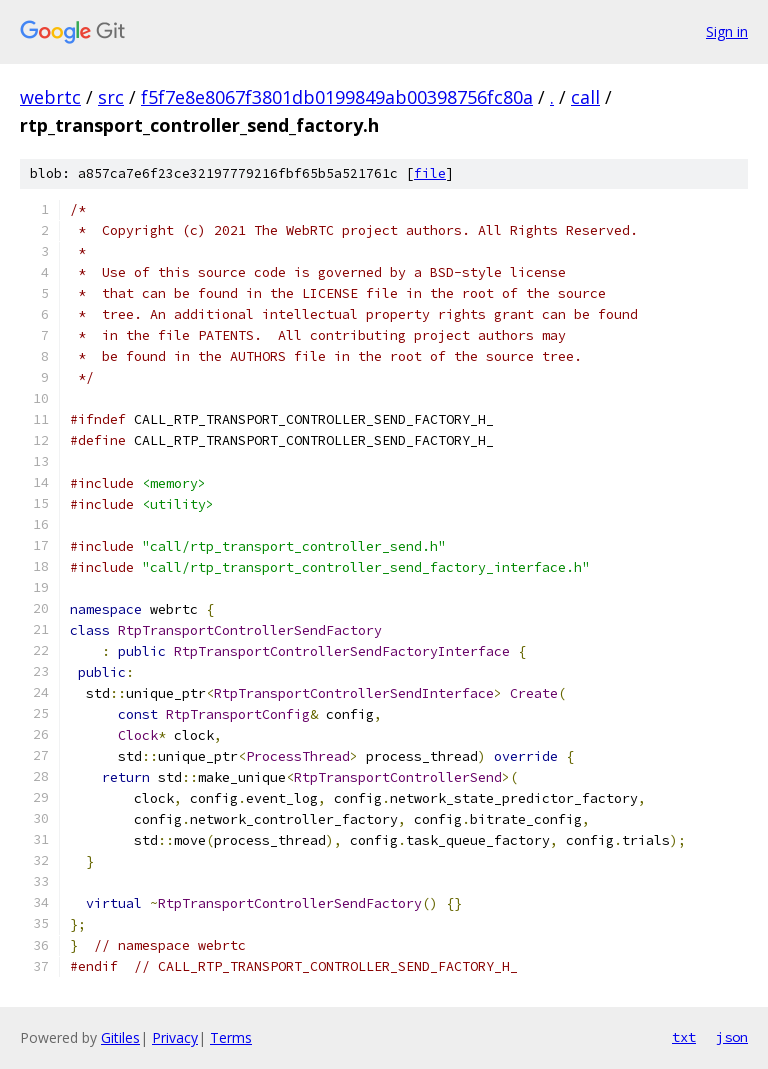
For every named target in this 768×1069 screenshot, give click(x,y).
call (585, 97)
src (111, 97)
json (732, 1037)
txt (684, 1037)
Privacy (175, 1037)
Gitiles (120, 1037)
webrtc (50, 97)
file (430, 173)
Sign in (727, 31)
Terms (231, 1037)
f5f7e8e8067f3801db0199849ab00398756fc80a (337, 97)
